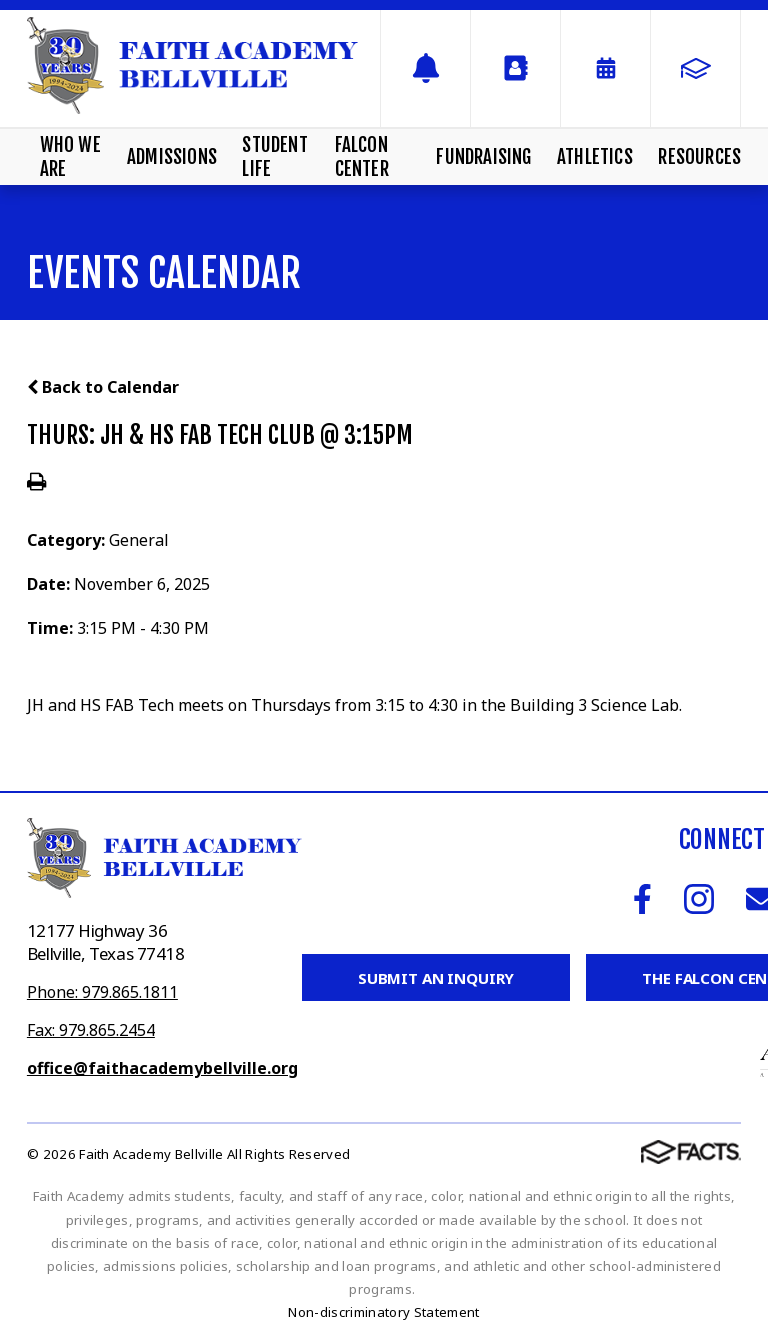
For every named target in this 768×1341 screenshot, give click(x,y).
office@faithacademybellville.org (162, 1068)
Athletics (595, 157)
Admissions (172, 157)
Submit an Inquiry (436, 978)
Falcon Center (362, 157)
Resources (699, 157)
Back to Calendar (103, 387)
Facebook (642, 899)
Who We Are (70, 157)
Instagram (699, 899)
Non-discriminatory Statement (383, 1312)
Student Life (274, 157)
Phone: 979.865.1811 (102, 992)
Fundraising (483, 157)
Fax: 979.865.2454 (91, 1030)
